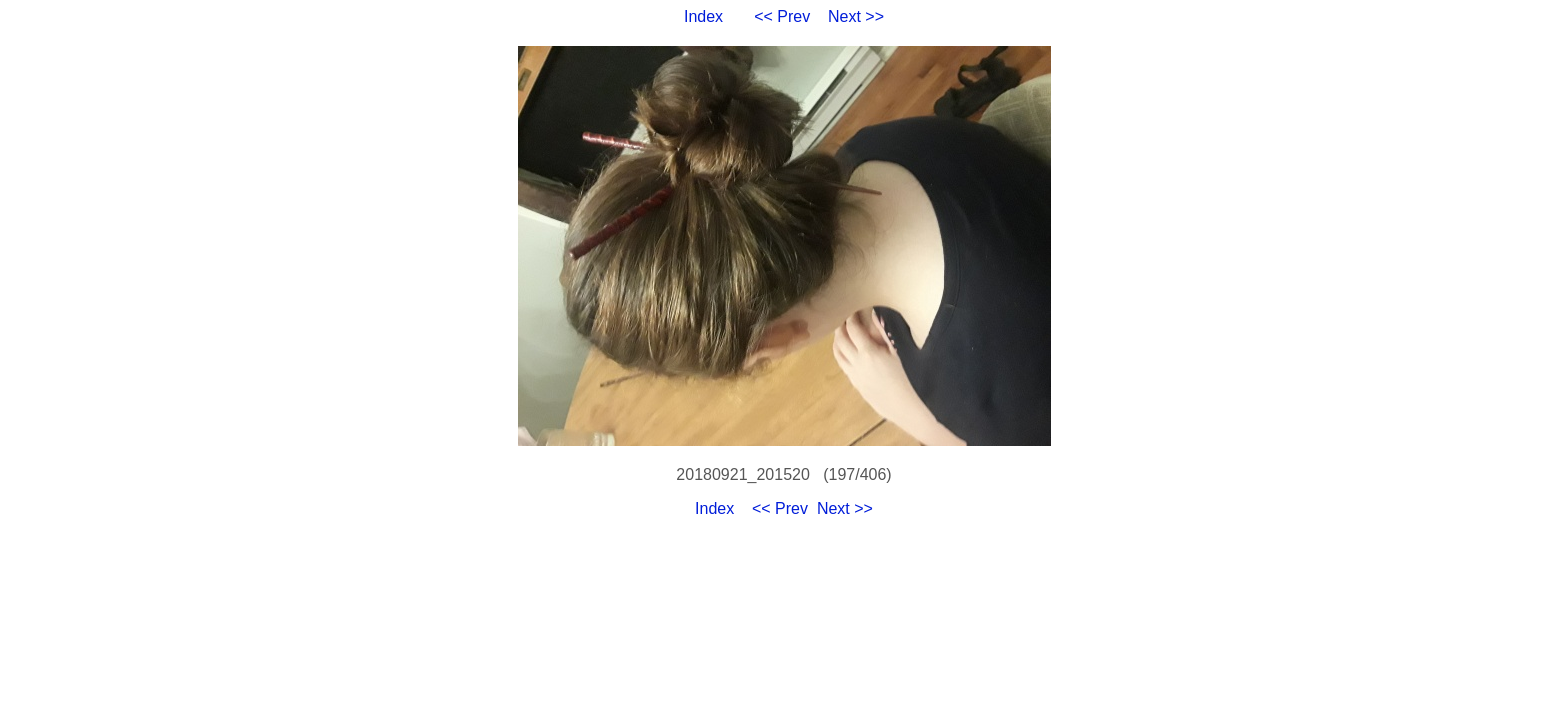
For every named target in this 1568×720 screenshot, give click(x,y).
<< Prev (782, 16)
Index (703, 16)
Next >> (856, 16)
